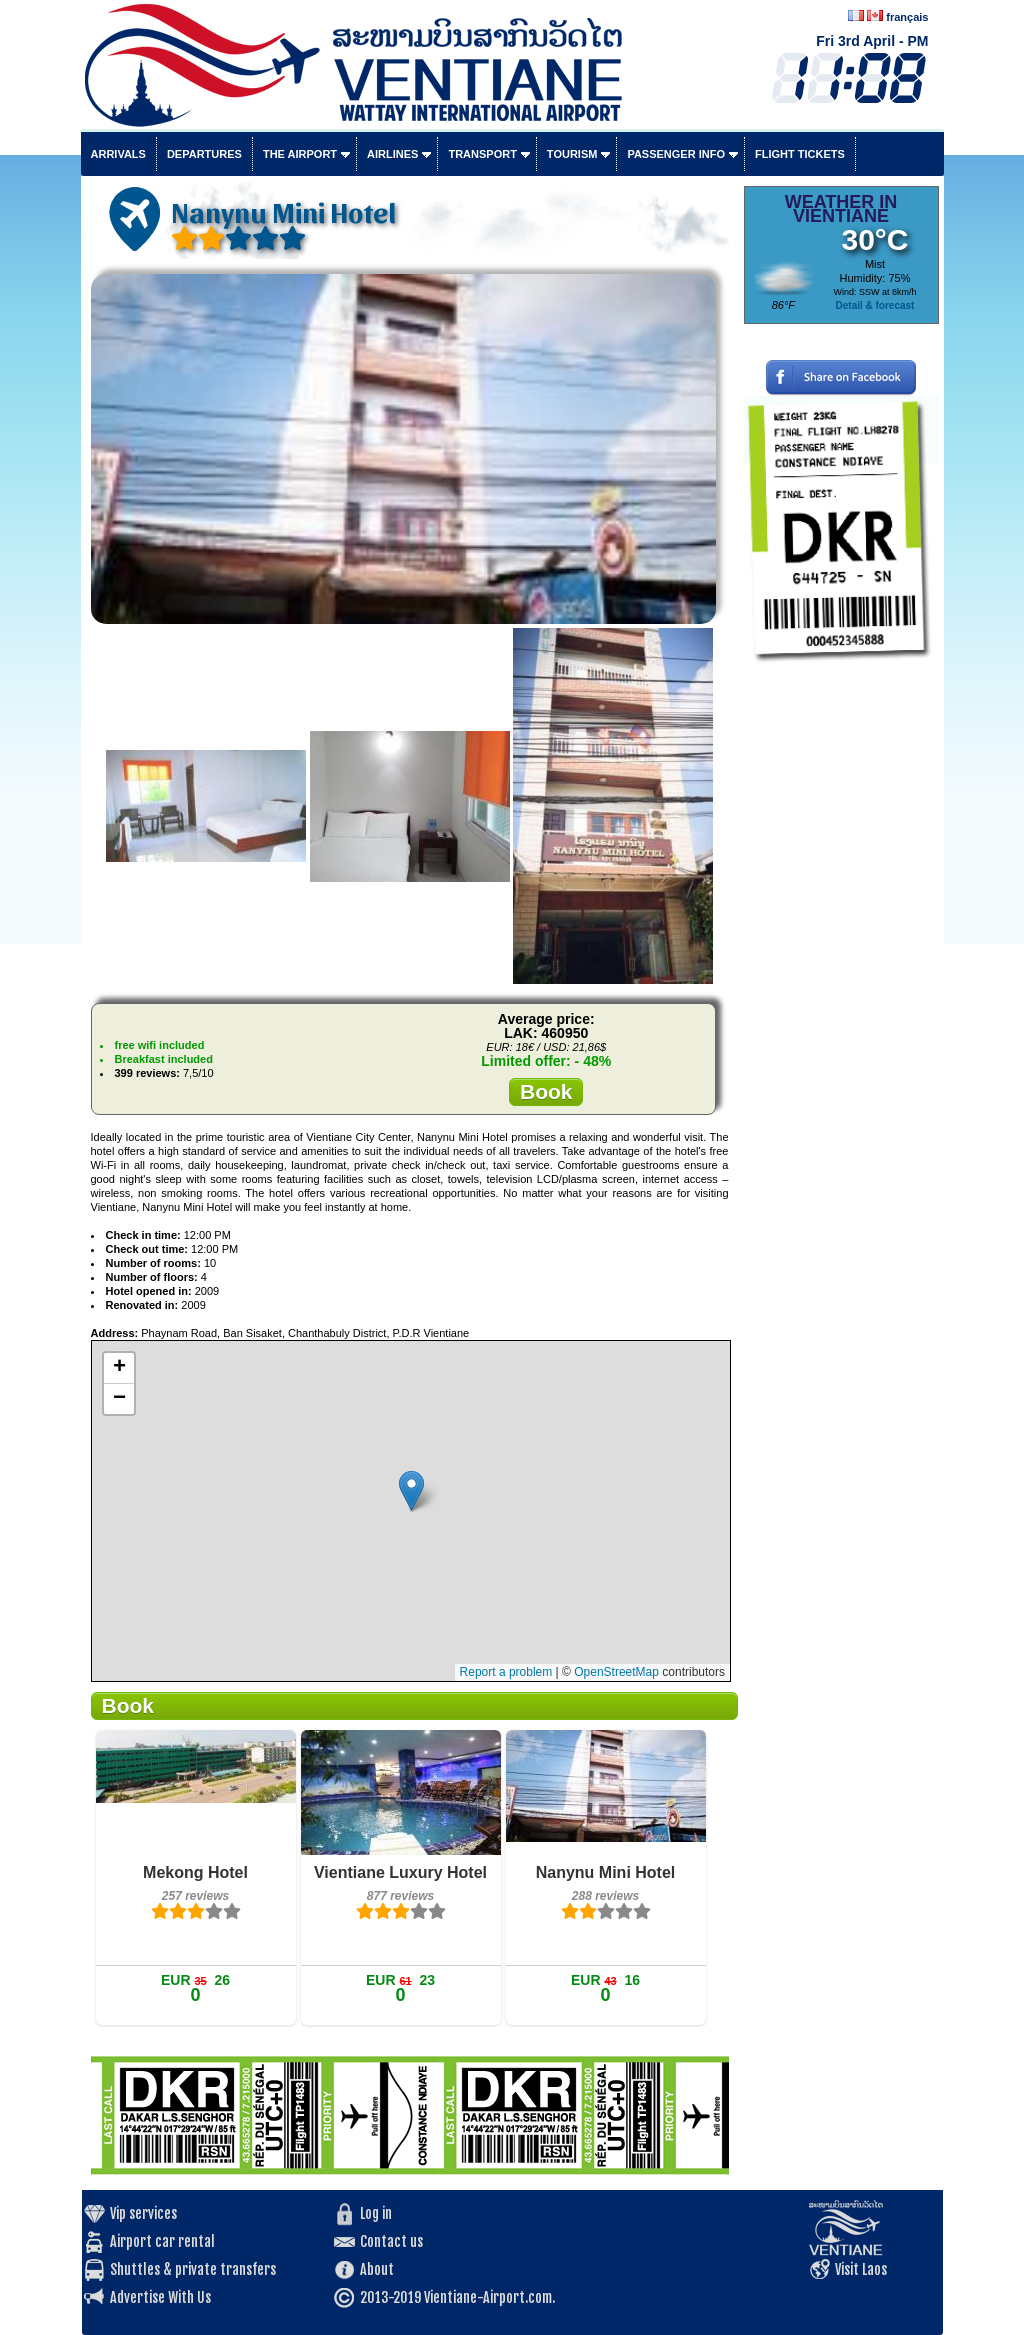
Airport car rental (162, 2241)
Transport (482, 154)
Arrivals (118, 154)
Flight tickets (800, 154)
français (907, 17)
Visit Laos (861, 2269)
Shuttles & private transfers (193, 2269)
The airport (300, 154)
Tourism (572, 154)
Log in (376, 2213)
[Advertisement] (841, 975)
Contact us (391, 2241)
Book (546, 1091)
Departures (204, 154)
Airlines (392, 154)
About (377, 2269)
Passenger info (676, 154)
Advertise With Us (160, 2297)
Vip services (143, 2213)
